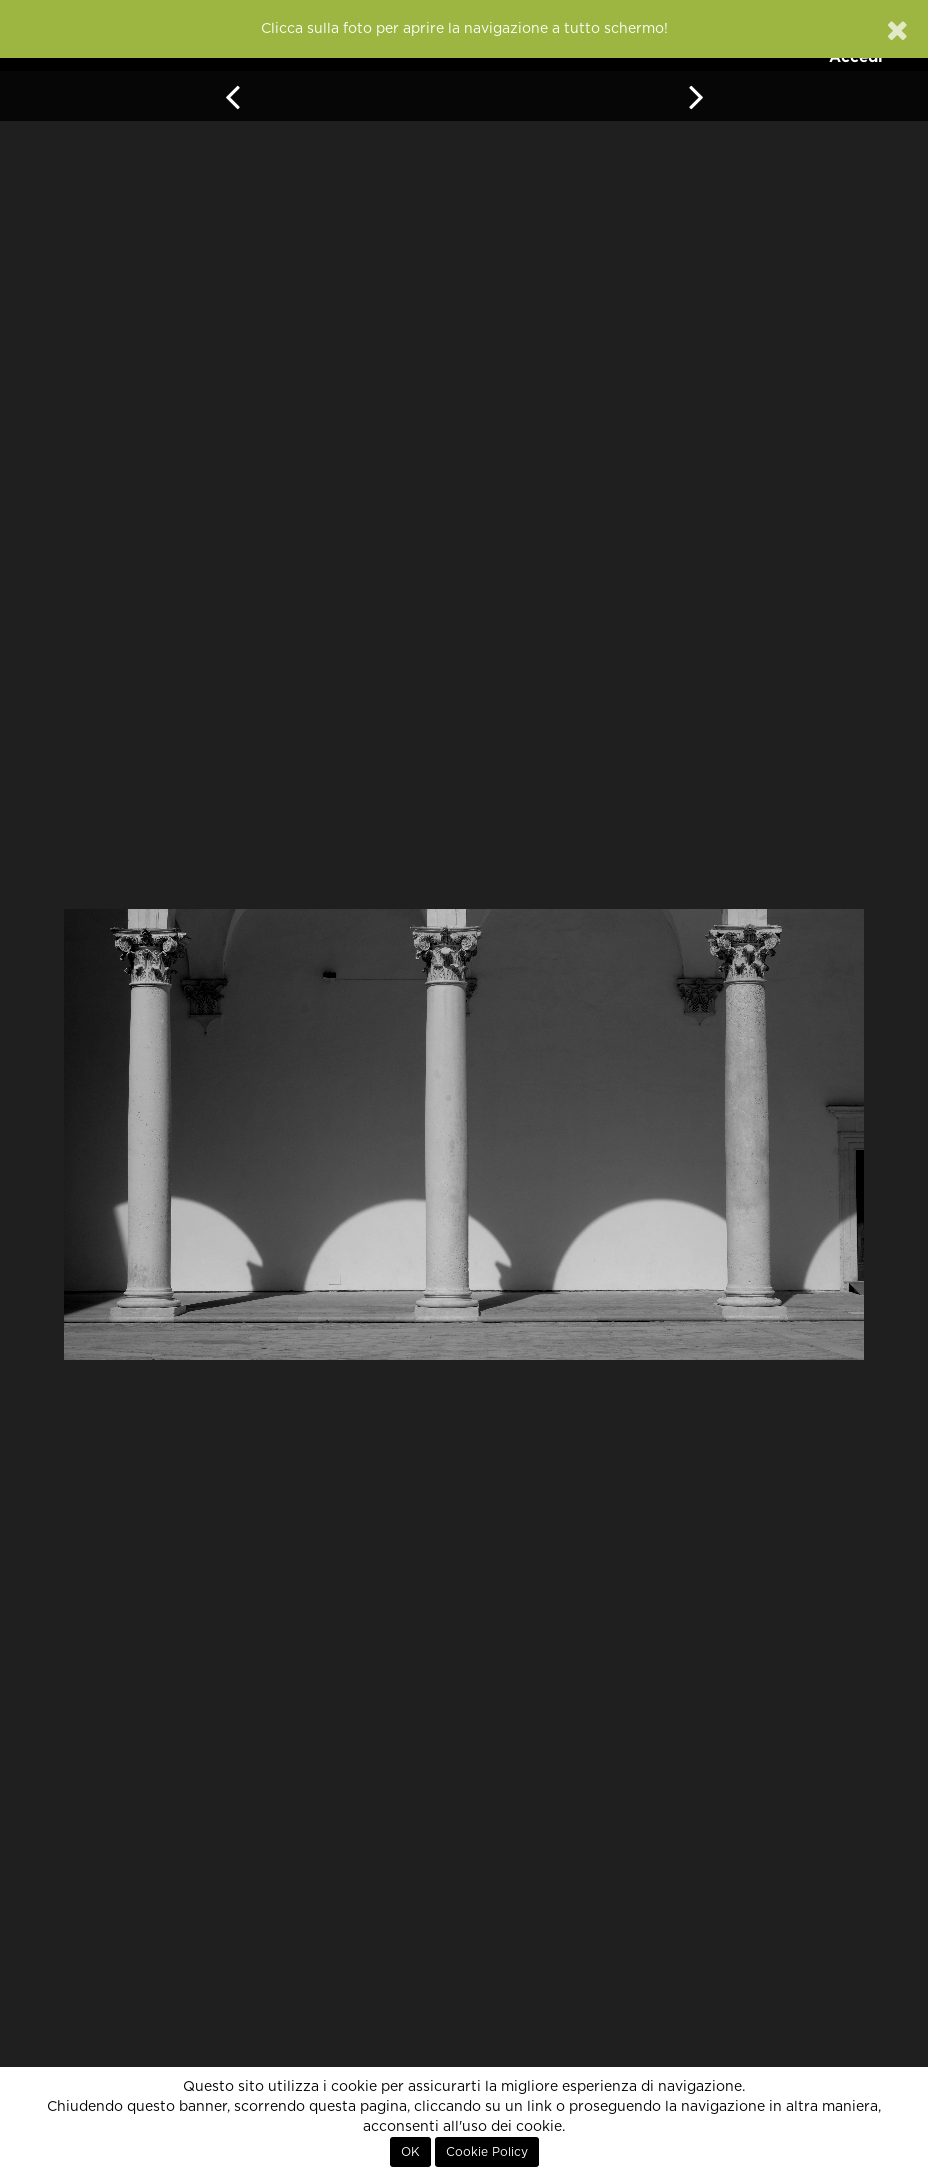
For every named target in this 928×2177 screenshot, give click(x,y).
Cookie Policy (487, 2152)
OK (410, 2152)
